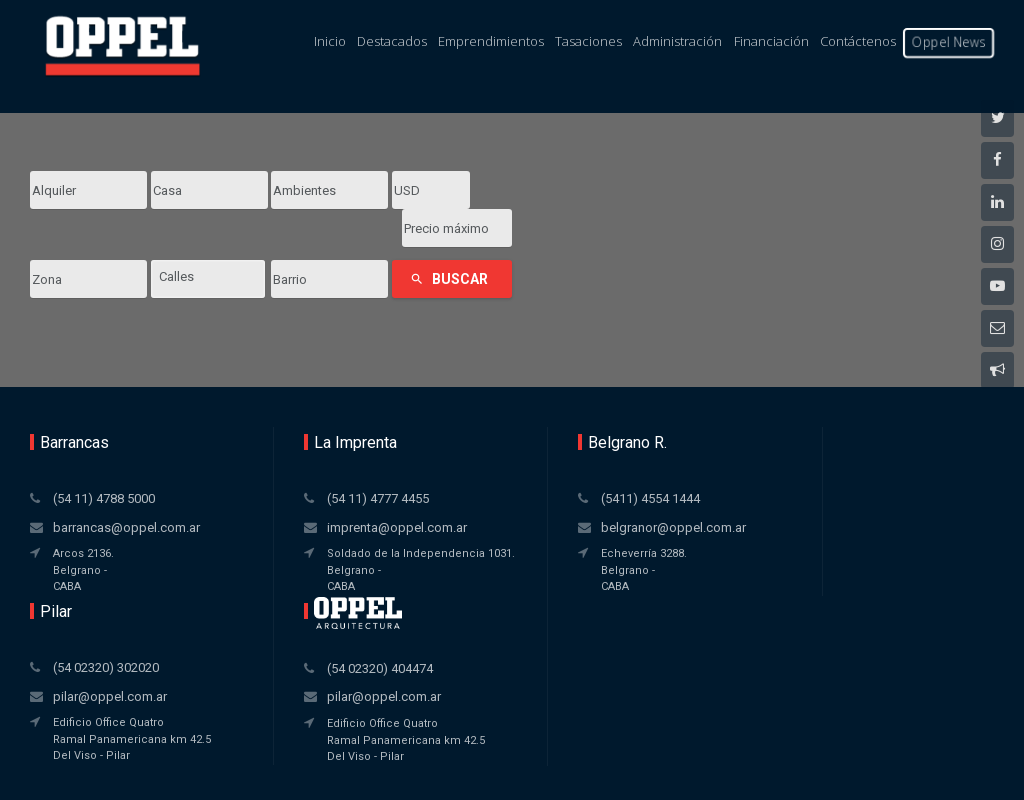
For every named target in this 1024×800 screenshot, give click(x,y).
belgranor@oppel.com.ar (523, 489)
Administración (677, 41)
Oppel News (948, 42)
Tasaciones (588, 41)
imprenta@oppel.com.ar (322, 489)
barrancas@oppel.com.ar (103, 508)
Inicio (330, 41)
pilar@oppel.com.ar (706, 489)
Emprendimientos (491, 41)
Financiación (771, 41)
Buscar (449, 241)
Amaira (554, 773)
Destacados (392, 41)
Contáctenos (858, 41)
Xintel (552, 754)
